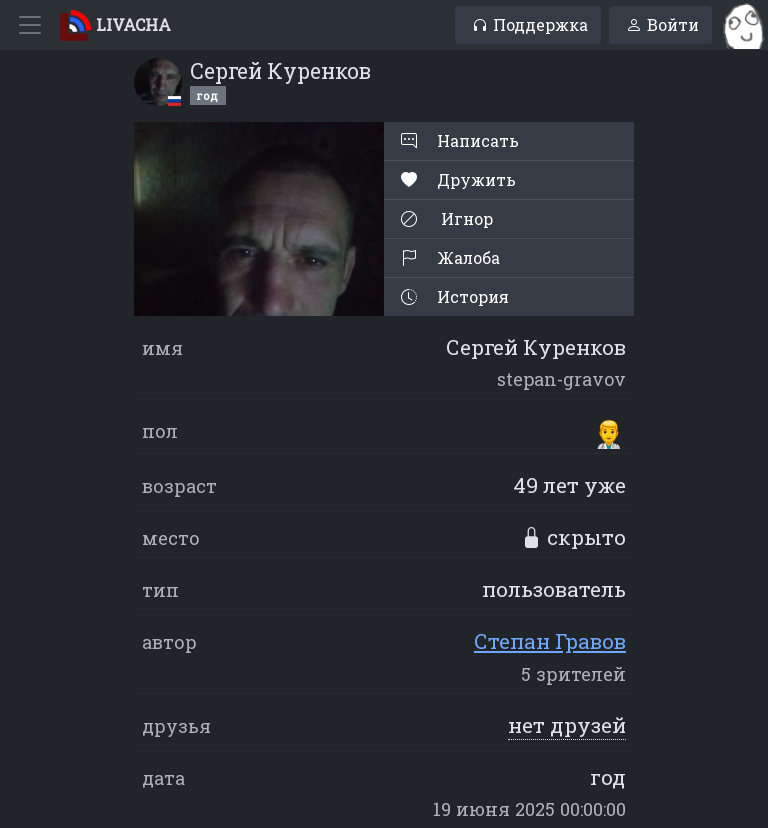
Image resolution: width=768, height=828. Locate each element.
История (455, 296)
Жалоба (450, 257)
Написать (460, 140)
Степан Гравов (550, 641)
